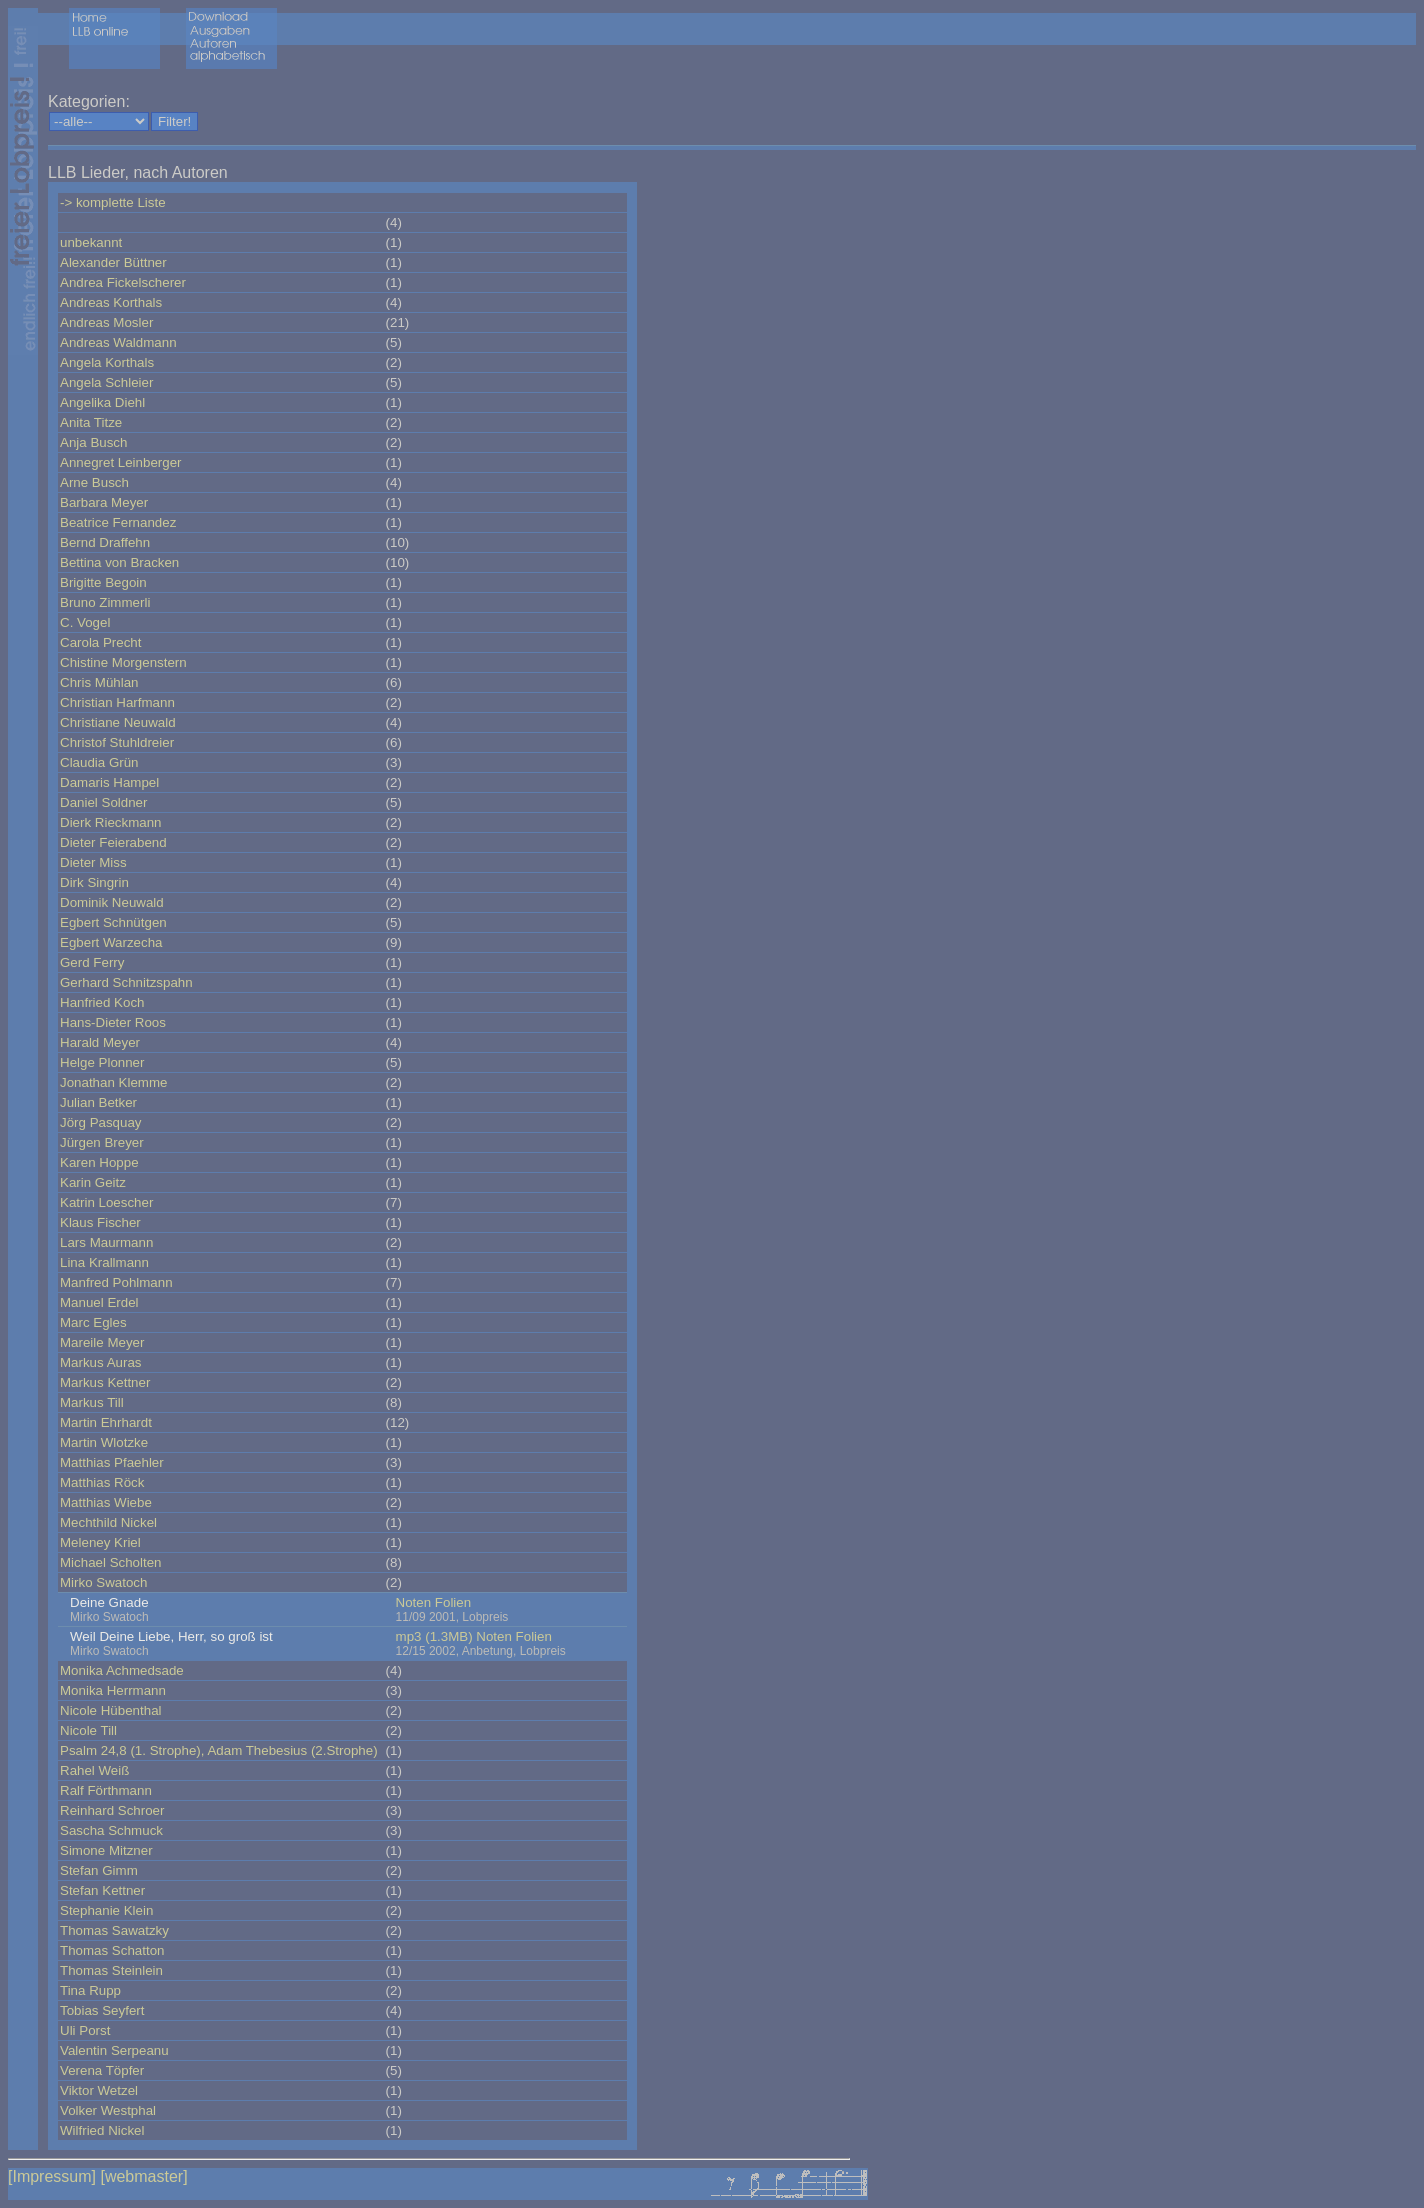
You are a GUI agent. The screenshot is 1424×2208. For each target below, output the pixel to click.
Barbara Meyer (104, 502)
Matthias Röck (102, 1482)
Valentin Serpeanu (114, 2050)
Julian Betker (98, 1102)
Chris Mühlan (99, 682)
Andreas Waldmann (118, 342)
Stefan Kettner (102, 1890)
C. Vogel (85, 622)
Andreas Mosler (106, 322)
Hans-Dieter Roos (113, 1022)
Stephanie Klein (106, 1910)
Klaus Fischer (100, 1222)
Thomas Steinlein (111, 1970)
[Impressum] (52, 2176)
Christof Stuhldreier (117, 742)
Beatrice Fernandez (118, 522)
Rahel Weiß (94, 1770)
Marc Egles (93, 1322)
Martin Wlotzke (104, 1442)
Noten (414, 1602)
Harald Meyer (100, 1042)
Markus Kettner (105, 1382)
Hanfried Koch (102, 1002)
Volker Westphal (108, 2110)
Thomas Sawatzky (114, 1930)
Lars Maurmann (106, 1242)
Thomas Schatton (112, 1950)
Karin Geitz (93, 1182)
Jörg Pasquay (101, 1122)
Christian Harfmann (117, 702)
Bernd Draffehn (105, 542)
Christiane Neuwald (118, 722)
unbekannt (91, 242)
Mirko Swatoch (103, 1582)
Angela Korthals (107, 362)
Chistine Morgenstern (123, 662)
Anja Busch (93, 442)
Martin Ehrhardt (106, 1422)
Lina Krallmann (104, 1262)
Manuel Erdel (99, 1302)
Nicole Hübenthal (111, 1710)
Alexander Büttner (113, 262)
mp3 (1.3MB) (434, 1636)
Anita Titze (91, 422)
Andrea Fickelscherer (123, 282)
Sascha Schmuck (111, 1830)
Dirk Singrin (94, 882)
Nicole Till (88, 1730)
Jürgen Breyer (102, 1142)
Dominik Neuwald (112, 902)
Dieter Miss (93, 862)
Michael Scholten (111, 1562)
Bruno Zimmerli (105, 602)
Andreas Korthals (111, 302)
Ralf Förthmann (106, 1790)
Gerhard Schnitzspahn (126, 982)
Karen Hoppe (99, 1162)
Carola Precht (101, 642)
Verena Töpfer (102, 2070)
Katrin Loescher (106, 1202)
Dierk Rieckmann (110, 822)
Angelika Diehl (102, 402)
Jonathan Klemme (113, 1082)
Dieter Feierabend (113, 842)
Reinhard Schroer (112, 1810)
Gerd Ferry (92, 962)
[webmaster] (143, 2176)
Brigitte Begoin (103, 582)
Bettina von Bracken (119, 562)
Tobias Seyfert (102, 2010)
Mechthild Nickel (108, 1522)
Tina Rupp (90, 1990)
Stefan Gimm (99, 1870)
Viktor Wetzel (99, 2090)
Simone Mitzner (106, 1850)
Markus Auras (100, 1362)
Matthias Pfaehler (112, 1462)
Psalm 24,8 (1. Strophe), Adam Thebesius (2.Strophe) (219, 1750)
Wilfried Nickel (102, 2130)
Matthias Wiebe (106, 1502)
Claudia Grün (99, 762)
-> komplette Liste (113, 202)
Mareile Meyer (102, 1342)
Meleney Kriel (100, 1542)
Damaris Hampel (109, 782)
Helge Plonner (102, 1062)
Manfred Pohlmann (116, 1282)
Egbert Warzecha (111, 942)
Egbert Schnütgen (113, 922)
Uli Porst (85, 2030)
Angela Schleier (106, 382)
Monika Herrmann (113, 1690)
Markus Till (92, 1402)
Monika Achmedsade (122, 1670)
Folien (453, 1602)
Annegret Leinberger (121, 462)
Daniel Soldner (103, 802)
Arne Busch (94, 482)
